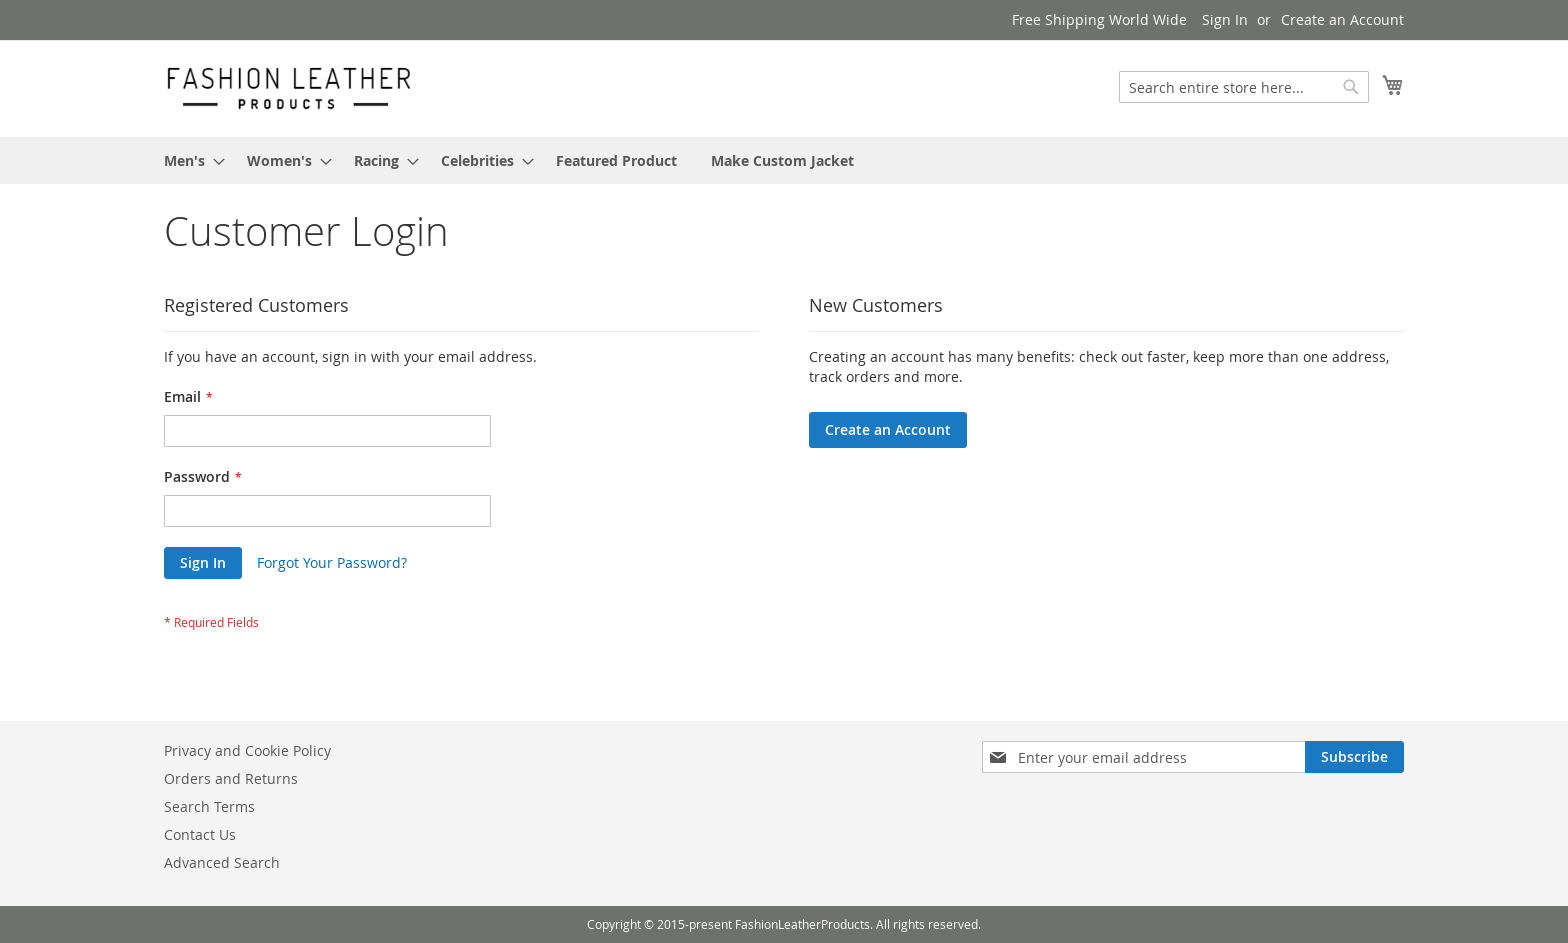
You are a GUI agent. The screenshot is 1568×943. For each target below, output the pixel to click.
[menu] (784, 160)
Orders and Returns (231, 778)
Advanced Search (222, 862)
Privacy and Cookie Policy (247, 750)
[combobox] (1244, 87)
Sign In (1225, 19)
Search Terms (209, 806)
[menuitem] (188, 160)
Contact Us (200, 834)
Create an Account (1342, 19)
